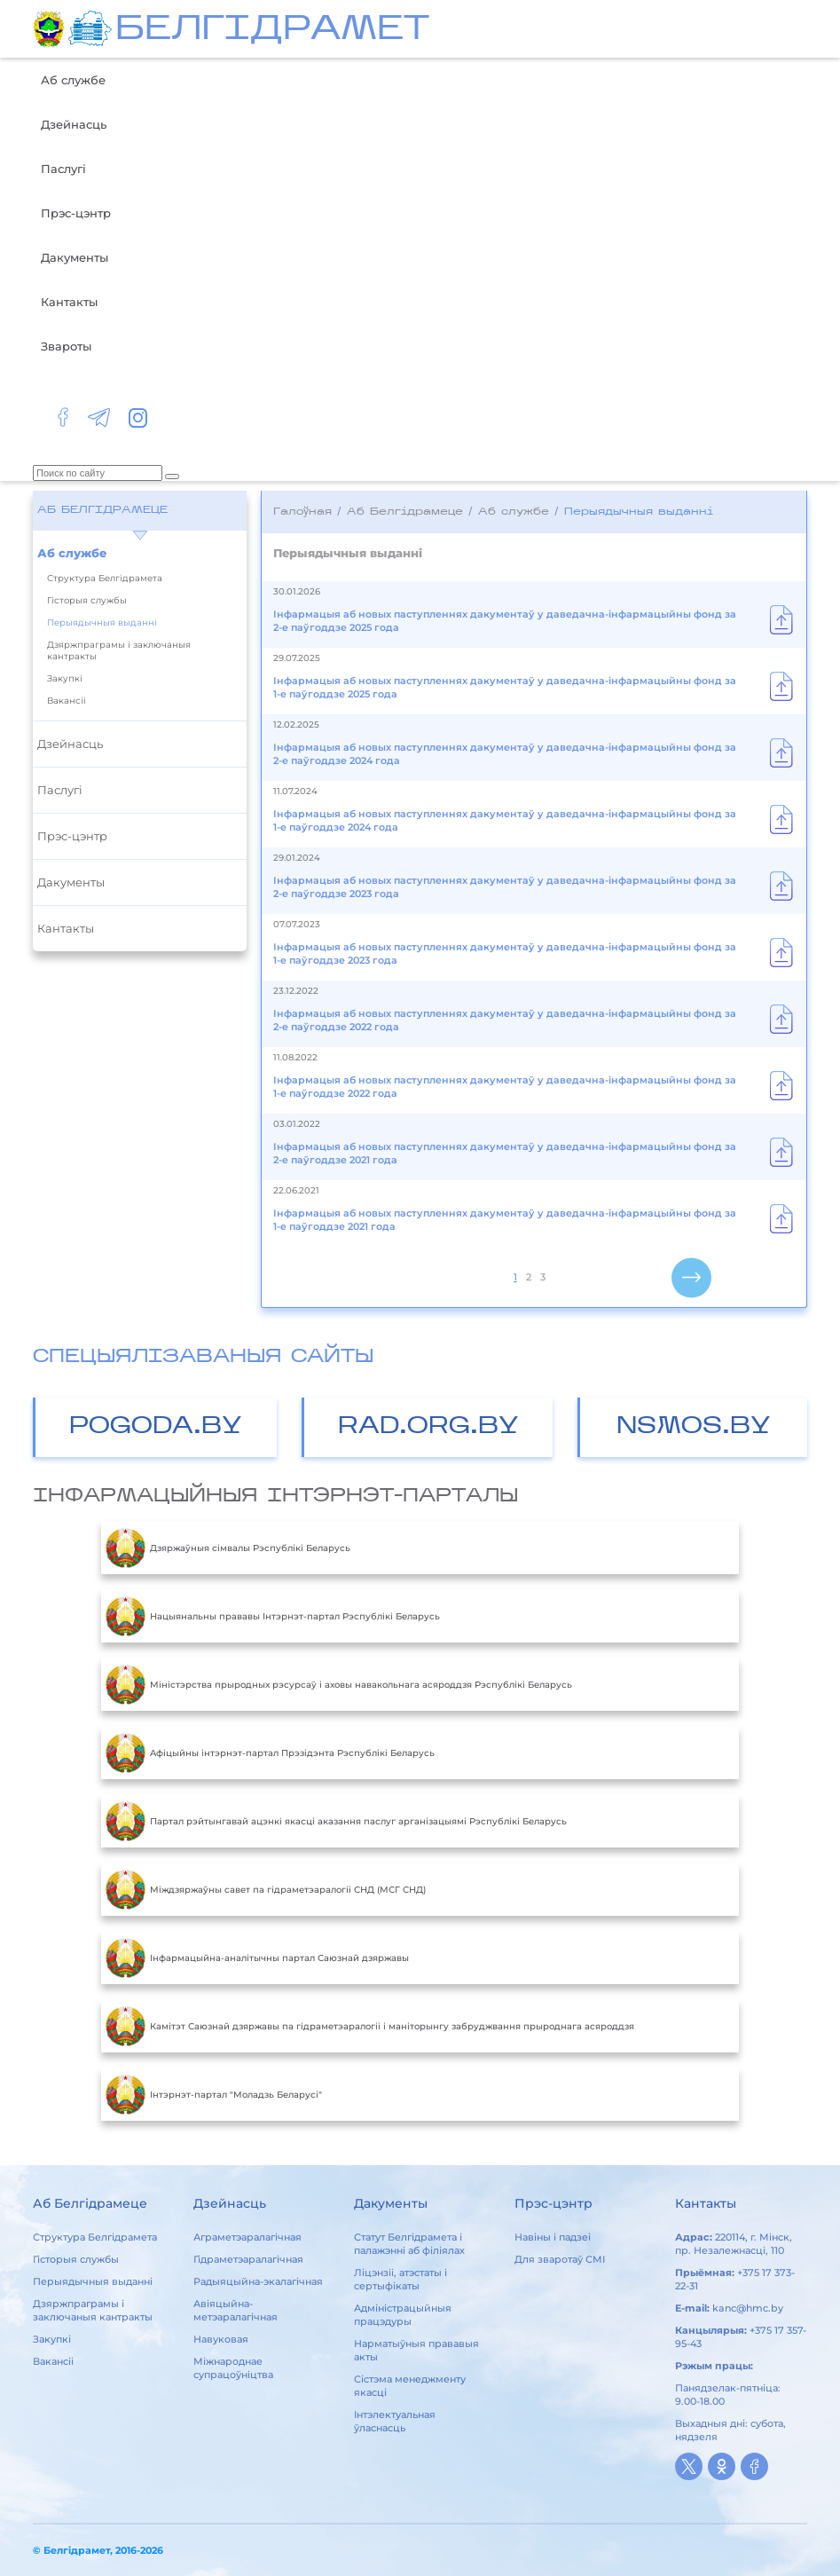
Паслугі (63, 168)
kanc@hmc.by (747, 2308)
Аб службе (73, 80)
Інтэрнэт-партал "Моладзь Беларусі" (214, 2094)
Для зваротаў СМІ (559, 2259)
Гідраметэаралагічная (248, 2259)
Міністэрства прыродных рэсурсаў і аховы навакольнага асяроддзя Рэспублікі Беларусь (339, 1684)
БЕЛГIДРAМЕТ (272, 30)
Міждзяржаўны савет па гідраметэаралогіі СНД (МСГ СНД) (266, 1889)
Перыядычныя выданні (102, 622)
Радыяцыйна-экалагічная (258, 2281)
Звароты (66, 346)
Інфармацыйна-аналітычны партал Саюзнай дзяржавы (257, 1957)
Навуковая (220, 2339)
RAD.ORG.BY (428, 1427)
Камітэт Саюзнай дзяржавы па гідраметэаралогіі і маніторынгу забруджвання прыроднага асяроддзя (370, 2026)
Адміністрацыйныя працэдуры (402, 2315)
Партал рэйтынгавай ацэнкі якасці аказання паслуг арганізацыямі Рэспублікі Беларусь (336, 1821)
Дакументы (74, 257)
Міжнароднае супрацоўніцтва (233, 2368)
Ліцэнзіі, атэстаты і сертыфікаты (400, 2279)
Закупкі (64, 678)
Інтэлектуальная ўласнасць (395, 2421)
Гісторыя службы (87, 600)
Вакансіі (66, 700)
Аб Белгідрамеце (102, 510)
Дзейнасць (73, 124)
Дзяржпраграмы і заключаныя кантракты (119, 650)
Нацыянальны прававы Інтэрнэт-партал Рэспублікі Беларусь (273, 1616)
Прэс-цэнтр (76, 213)
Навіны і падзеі (552, 2237)
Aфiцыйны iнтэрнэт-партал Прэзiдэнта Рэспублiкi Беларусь (270, 1752)
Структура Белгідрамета (104, 578)
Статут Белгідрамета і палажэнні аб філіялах (409, 2244)
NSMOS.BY (693, 1427)
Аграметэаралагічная (247, 2237)
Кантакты (69, 302)
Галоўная (302, 512)
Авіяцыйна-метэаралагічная (235, 2310)
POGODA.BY (155, 1427)
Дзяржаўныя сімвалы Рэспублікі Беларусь (228, 1547)
